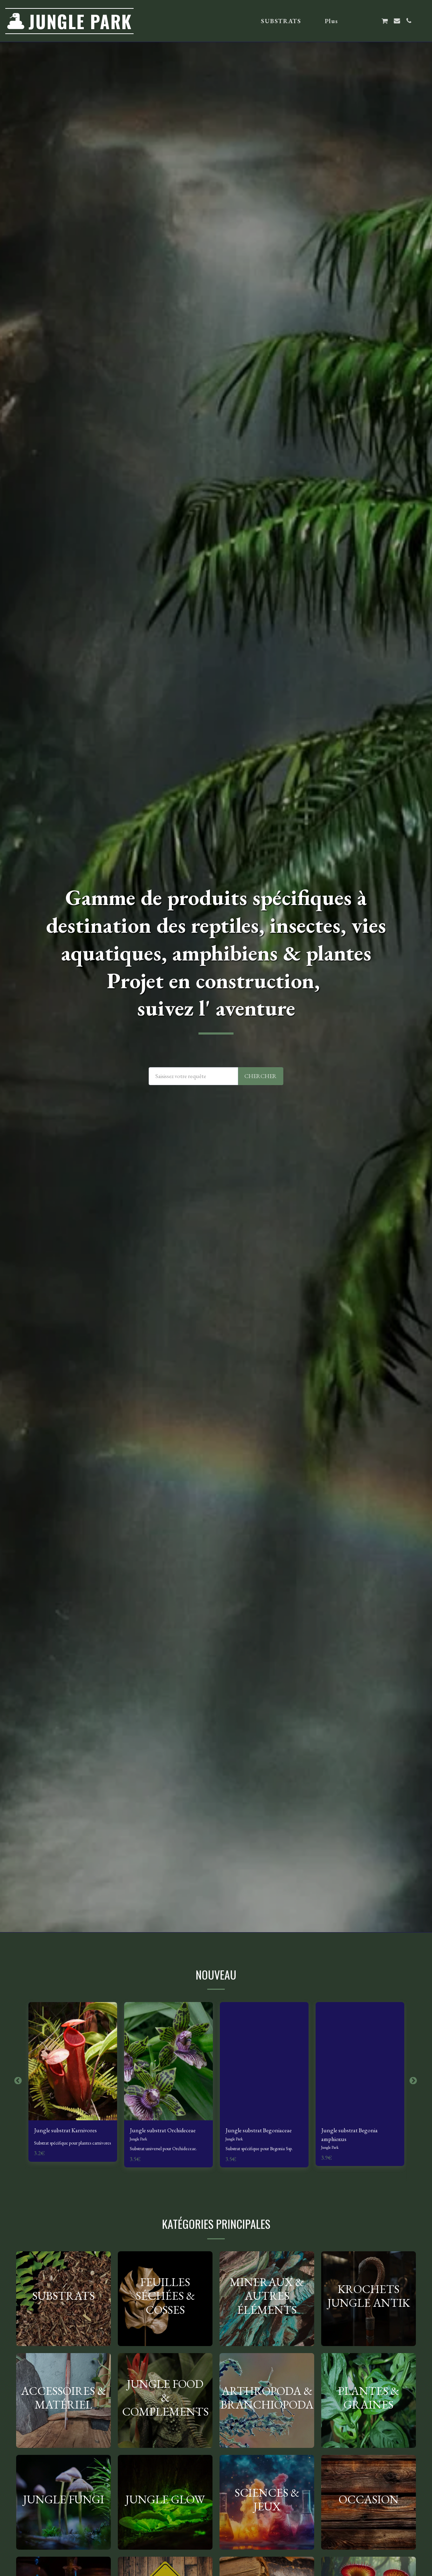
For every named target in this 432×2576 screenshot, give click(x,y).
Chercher (260, 1076)
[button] (360, 21)
